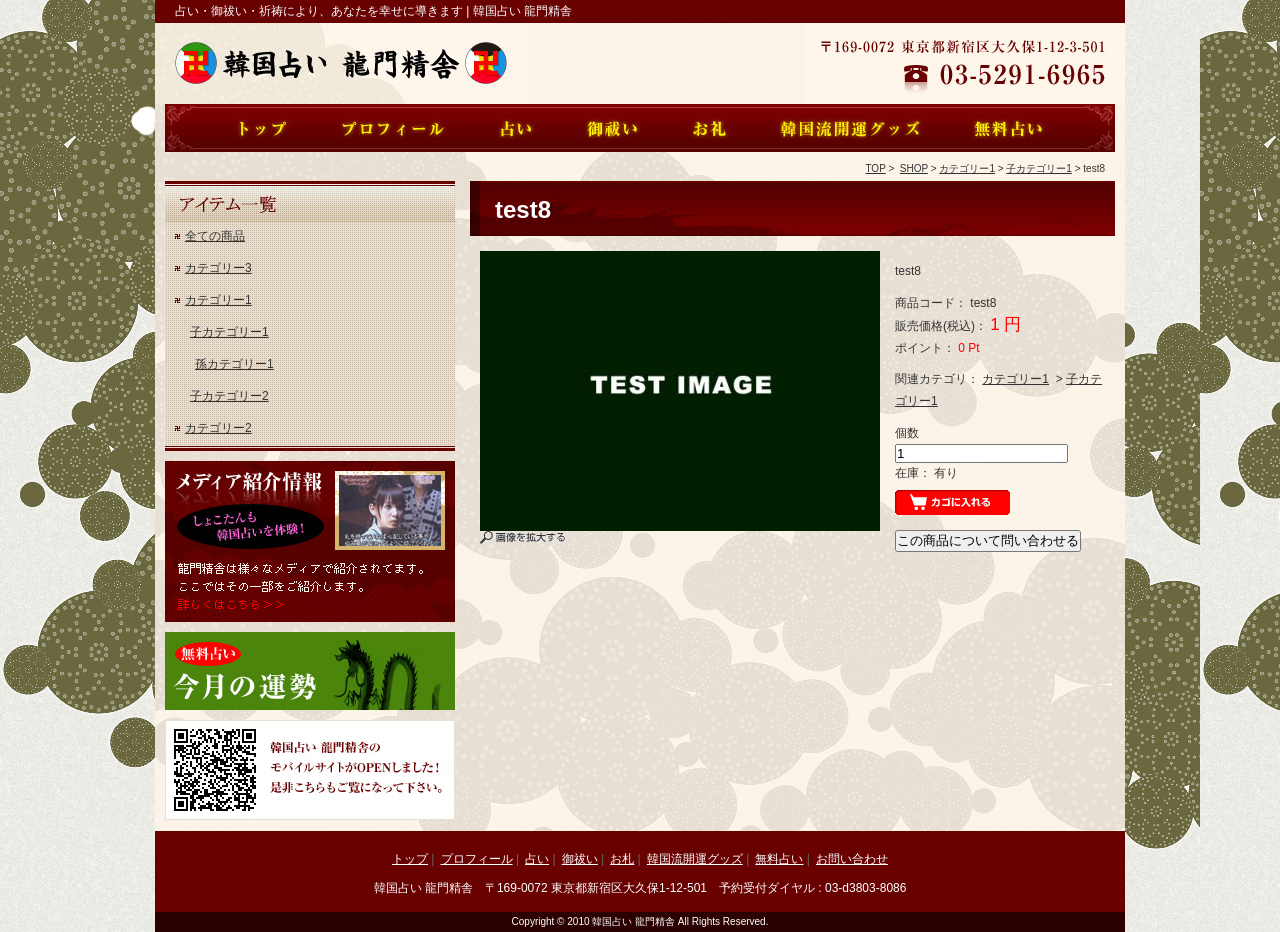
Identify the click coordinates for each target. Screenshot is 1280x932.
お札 (622, 859)
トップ (410, 859)
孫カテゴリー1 (234, 364)
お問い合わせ (852, 859)
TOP (875, 168)
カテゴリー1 (967, 168)
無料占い (779, 859)
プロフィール (477, 859)
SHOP (914, 168)
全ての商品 (215, 236)
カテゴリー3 (218, 268)
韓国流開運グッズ (695, 859)
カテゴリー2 (218, 428)
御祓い (580, 859)
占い (537, 859)
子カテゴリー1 (1039, 168)
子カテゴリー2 (229, 396)
